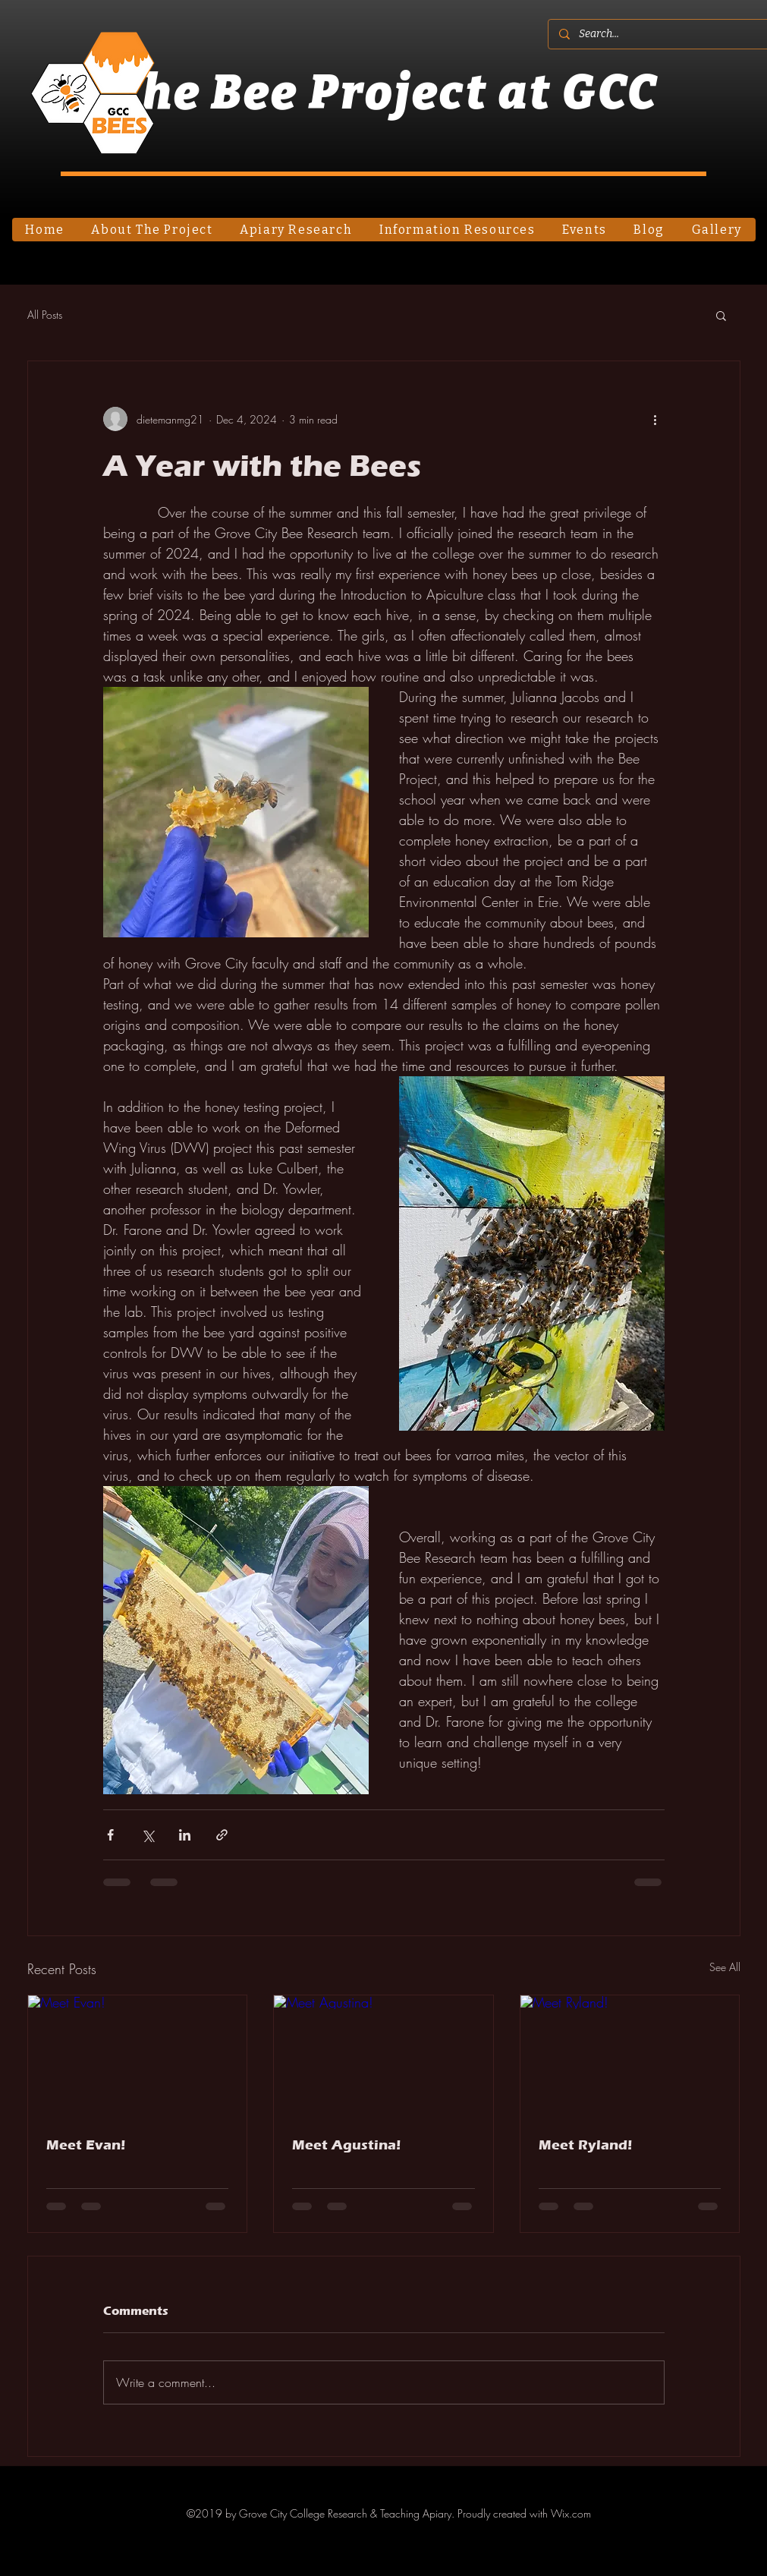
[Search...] (663, 34)
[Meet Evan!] (137, 2056)
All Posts (44, 314)
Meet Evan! (85, 2145)
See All (724, 1967)
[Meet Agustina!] (383, 2056)
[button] (721, 315)
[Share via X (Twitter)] (147, 1835)
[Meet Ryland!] (630, 2056)
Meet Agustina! (346, 2145)
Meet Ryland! (585, 2145)
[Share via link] (222, 1835)
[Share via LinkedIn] (185, 1835)
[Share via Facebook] (110, 1835)
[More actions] (655, 419)
